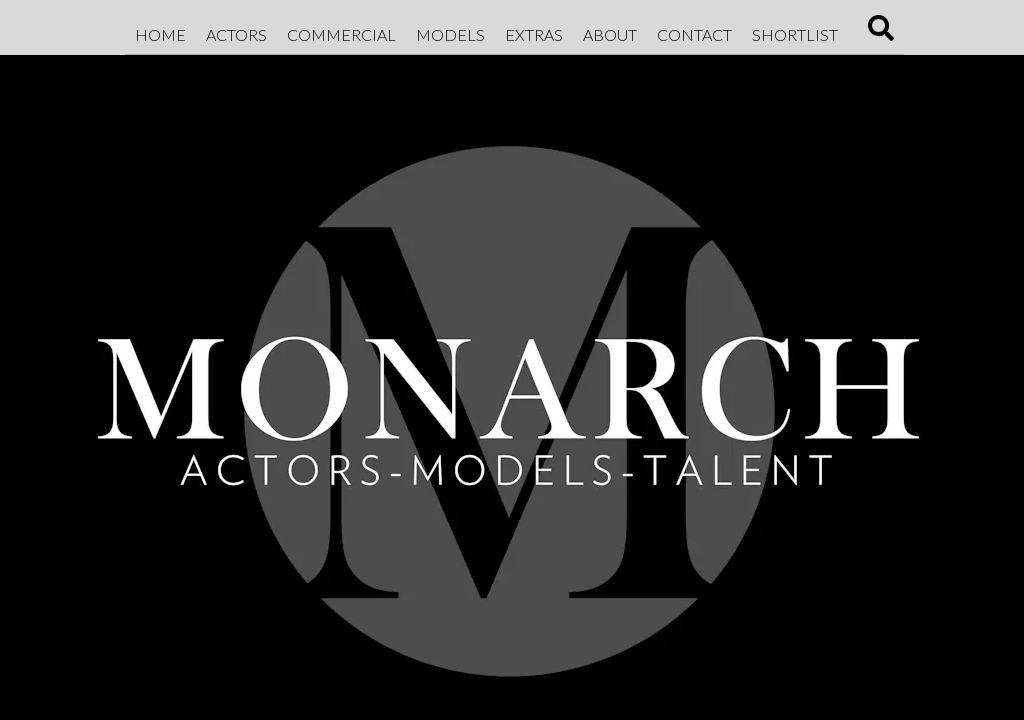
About (610, 34)
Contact (694, 34)
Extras (534, 34)
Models (450, 34)
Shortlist (795, 34)
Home (160, 34)
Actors (236, 34)
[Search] (881, 34)
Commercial (341, 34)
